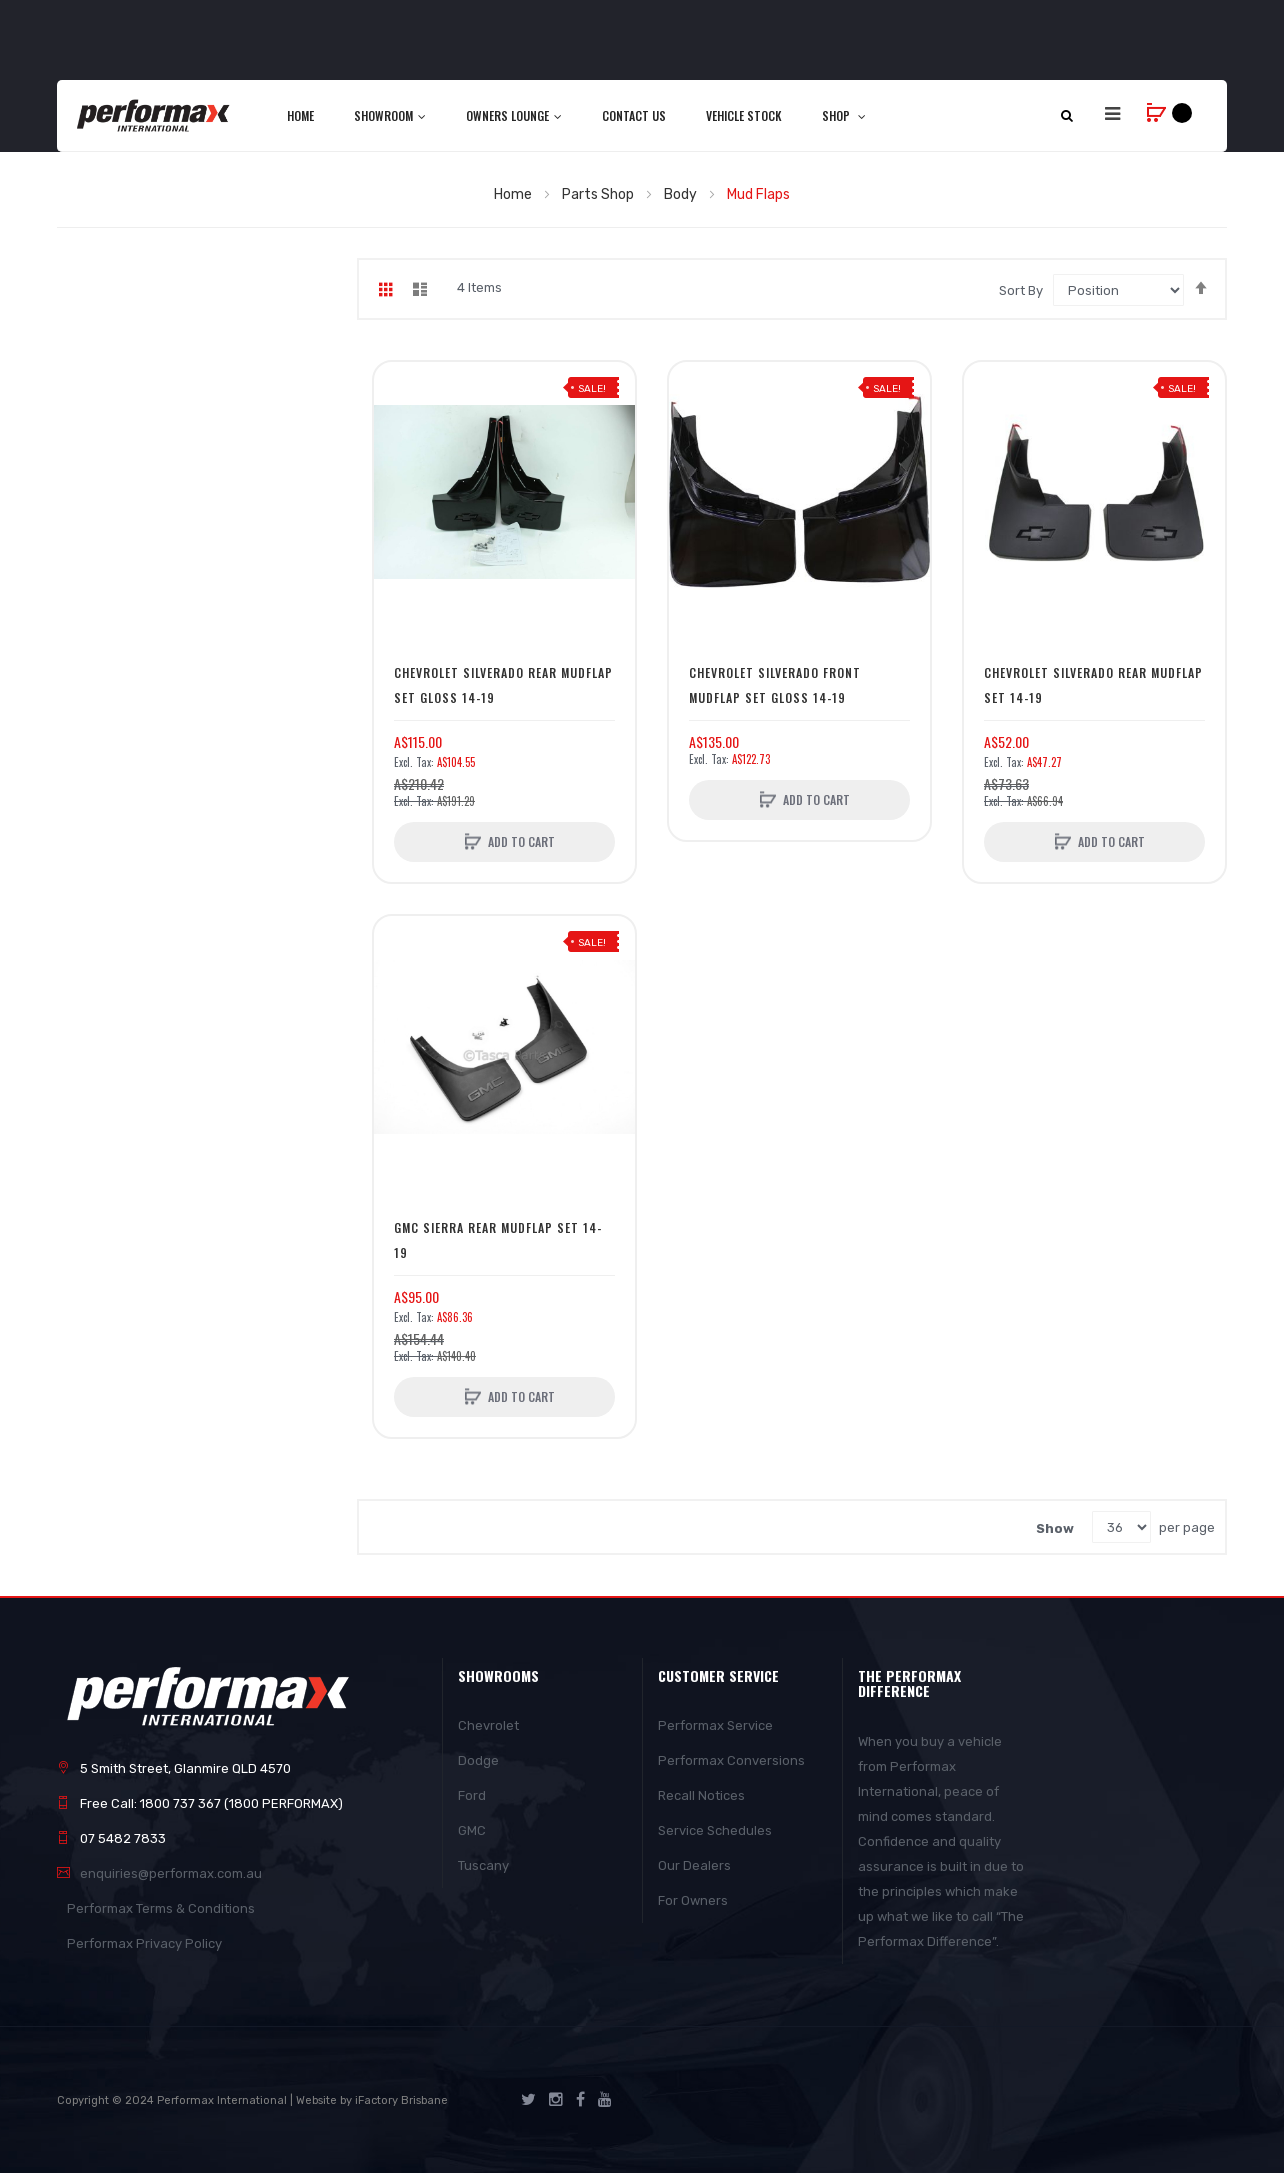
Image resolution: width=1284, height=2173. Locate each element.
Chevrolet (488, 1725)
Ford (472, 1795)
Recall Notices (701, 1795)
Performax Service (715, 1725)
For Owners (693, 1900)
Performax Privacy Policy (144, 1943)
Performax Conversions (731, 1760)
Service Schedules (715, 1830)
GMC (472, 1830)
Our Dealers (694, 1865)
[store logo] (154, 115)
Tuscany (483, 1865)
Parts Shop (599, 194)
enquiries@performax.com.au (171, 1873)
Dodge (478, 1760)
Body (682, 194)
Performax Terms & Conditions (161, 1908)
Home (514, 194)
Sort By (1021, 290)
